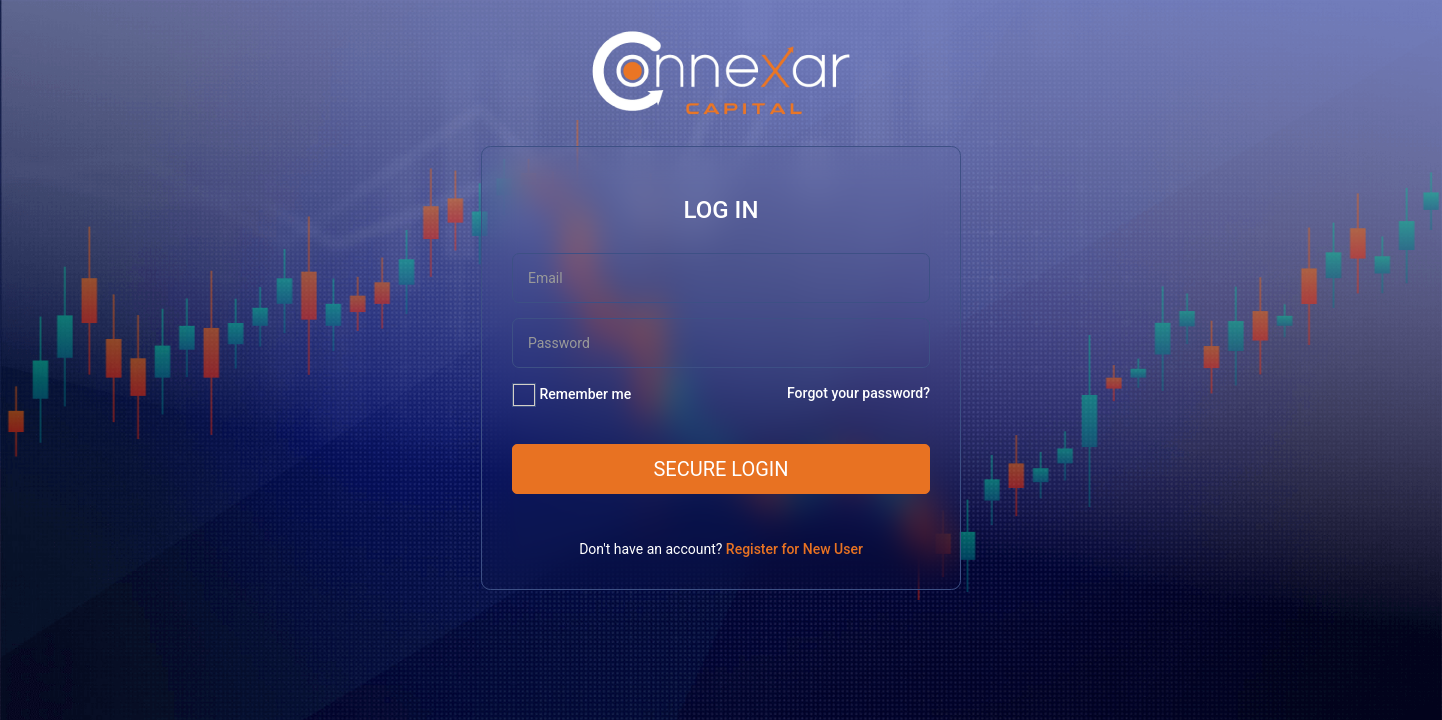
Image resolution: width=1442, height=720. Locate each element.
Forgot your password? (858, 393)
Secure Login (720, 469)
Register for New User (794, 549)
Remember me (585, 394)
